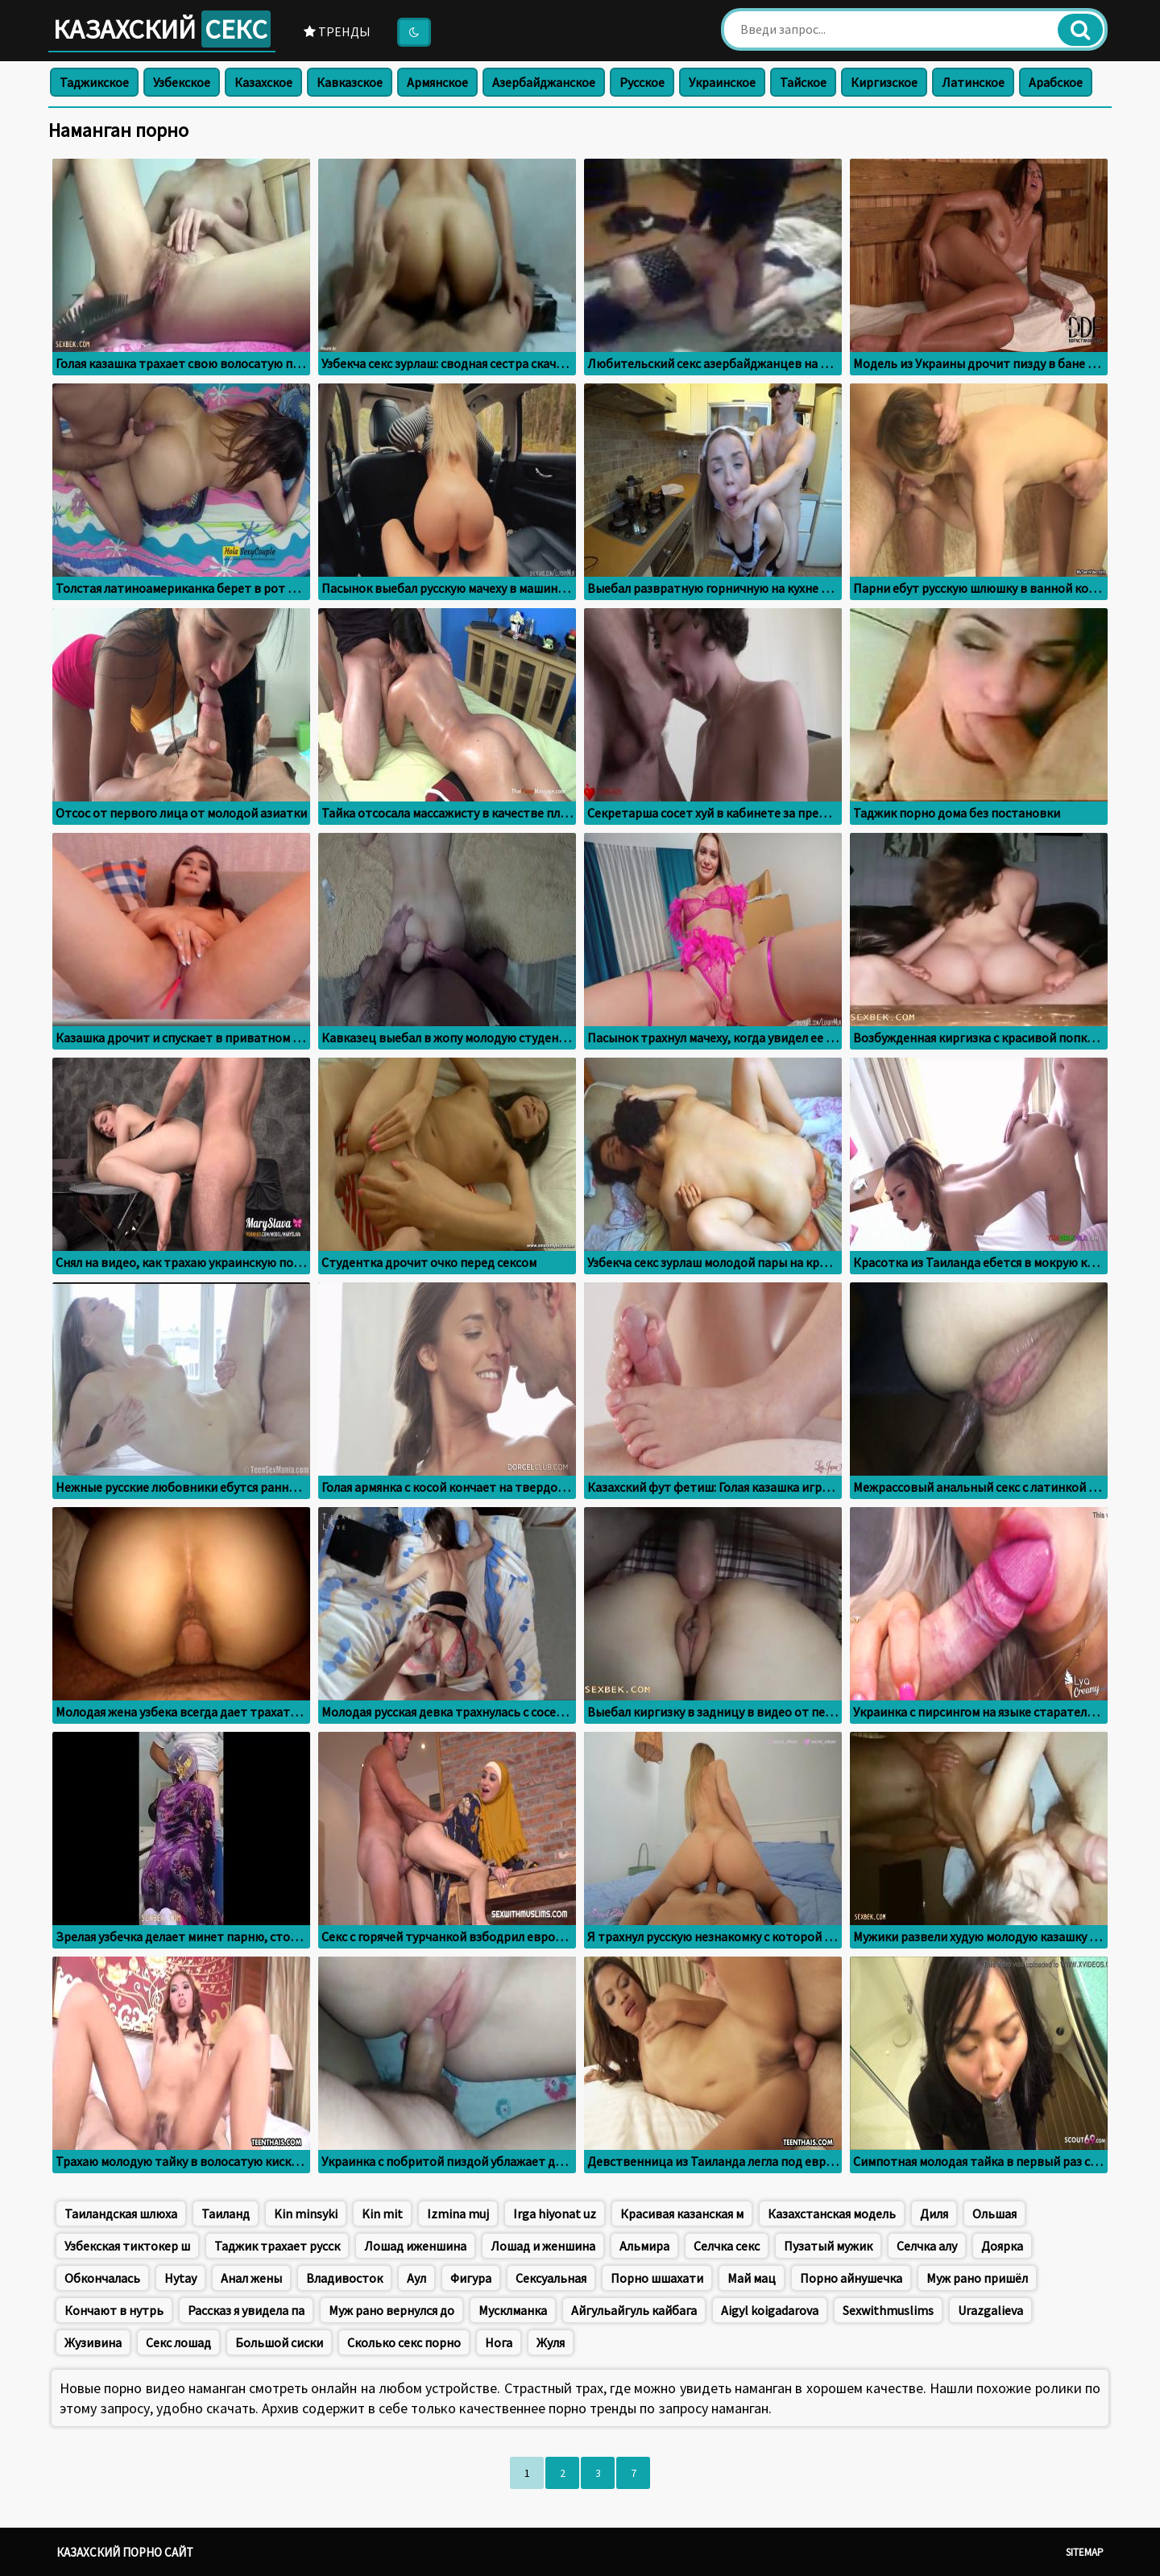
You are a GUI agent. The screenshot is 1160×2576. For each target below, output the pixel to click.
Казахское (263, 82)
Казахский (162, 29)
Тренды (337, 31)
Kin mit (382, 2213)
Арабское (1056, 82)
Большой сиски (279, 2342)
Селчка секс (727, 2246)
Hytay (180, 2278)
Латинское (973, 82)
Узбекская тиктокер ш (127, 2246)
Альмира (644, 2246)
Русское (642, 82)
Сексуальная (551, 2278)
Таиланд (225, 2213)
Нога (498, 2342)
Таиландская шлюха (120, 2213)
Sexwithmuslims (888, 2310)
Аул (416, 2278)
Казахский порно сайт (124, 2552)
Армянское (437, 82)
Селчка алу (927, 2246)
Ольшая (994, 2213)
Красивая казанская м (682, 2213)
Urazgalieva (990, 2310)
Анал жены (251, 2278)
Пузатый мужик (828, 2246)
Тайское (803, 82)
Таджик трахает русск (277, 2246)
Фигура (470, 2278)
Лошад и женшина (543, 2246)
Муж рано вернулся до (391, 2310)
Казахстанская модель (832, 2213)
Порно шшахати (657, 2278)
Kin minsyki (306, 2213)
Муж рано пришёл (977, 2278)
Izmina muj (458, 2213)
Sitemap (1085, 2552)
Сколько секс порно (404, 2342)
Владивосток (344, 2278)
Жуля (550, 2342)
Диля (934, 2213)
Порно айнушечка (851, 2278)
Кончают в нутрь (114, 2310)
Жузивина (93, 2342)
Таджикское (94, 82)
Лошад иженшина (415, 2246)
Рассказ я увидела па (246, 2310)
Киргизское (884, 82)
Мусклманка (512, 2310)
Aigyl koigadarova (769, 2310)
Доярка (1002, 2246)
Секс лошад (178, 2342)
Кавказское (350, 82)
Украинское (722, 82)
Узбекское (181, 82)
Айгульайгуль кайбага (634, 2310)
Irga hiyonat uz (554, 2213)
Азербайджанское (543, 82)
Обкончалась (102, 2278)
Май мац (751, 2278)
